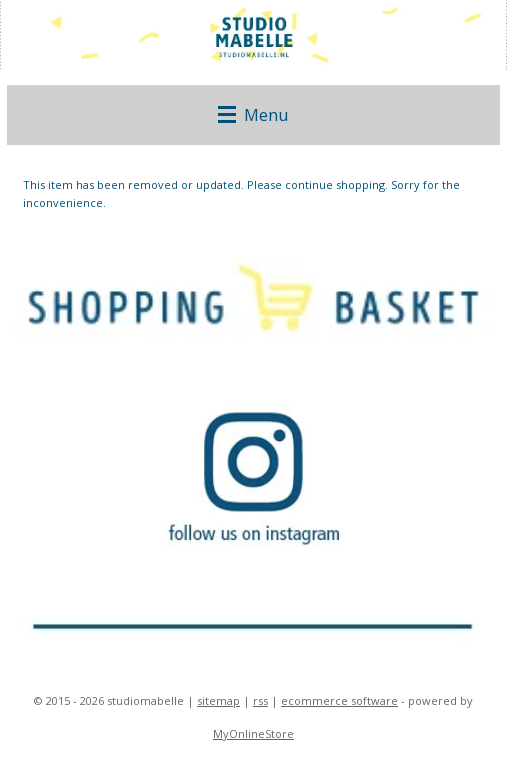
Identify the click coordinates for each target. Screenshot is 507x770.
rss (260, 700)
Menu (253, 114)
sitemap (218, 700)
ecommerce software (339, 700)
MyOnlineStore (253, 733)
